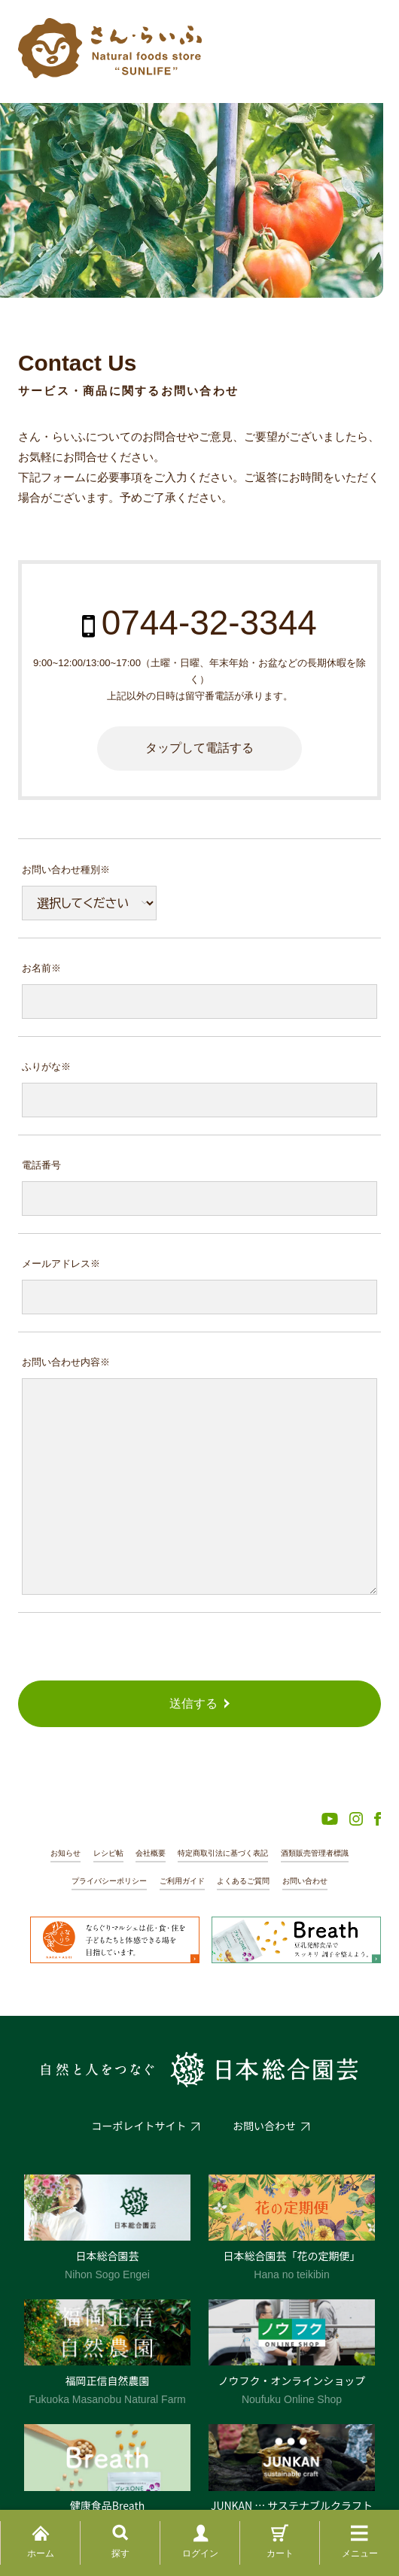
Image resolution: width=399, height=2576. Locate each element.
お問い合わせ (304, 1881)
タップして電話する (199, 747)
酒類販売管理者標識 (315, 1853)
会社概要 (151, 1853)
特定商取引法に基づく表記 (223, 1853)
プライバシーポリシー (109, 1881)
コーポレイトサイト (139, 2125)
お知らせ (65, 1853)
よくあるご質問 (243, 1881)
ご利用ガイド (182, 1881)
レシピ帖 (108, 1853)
